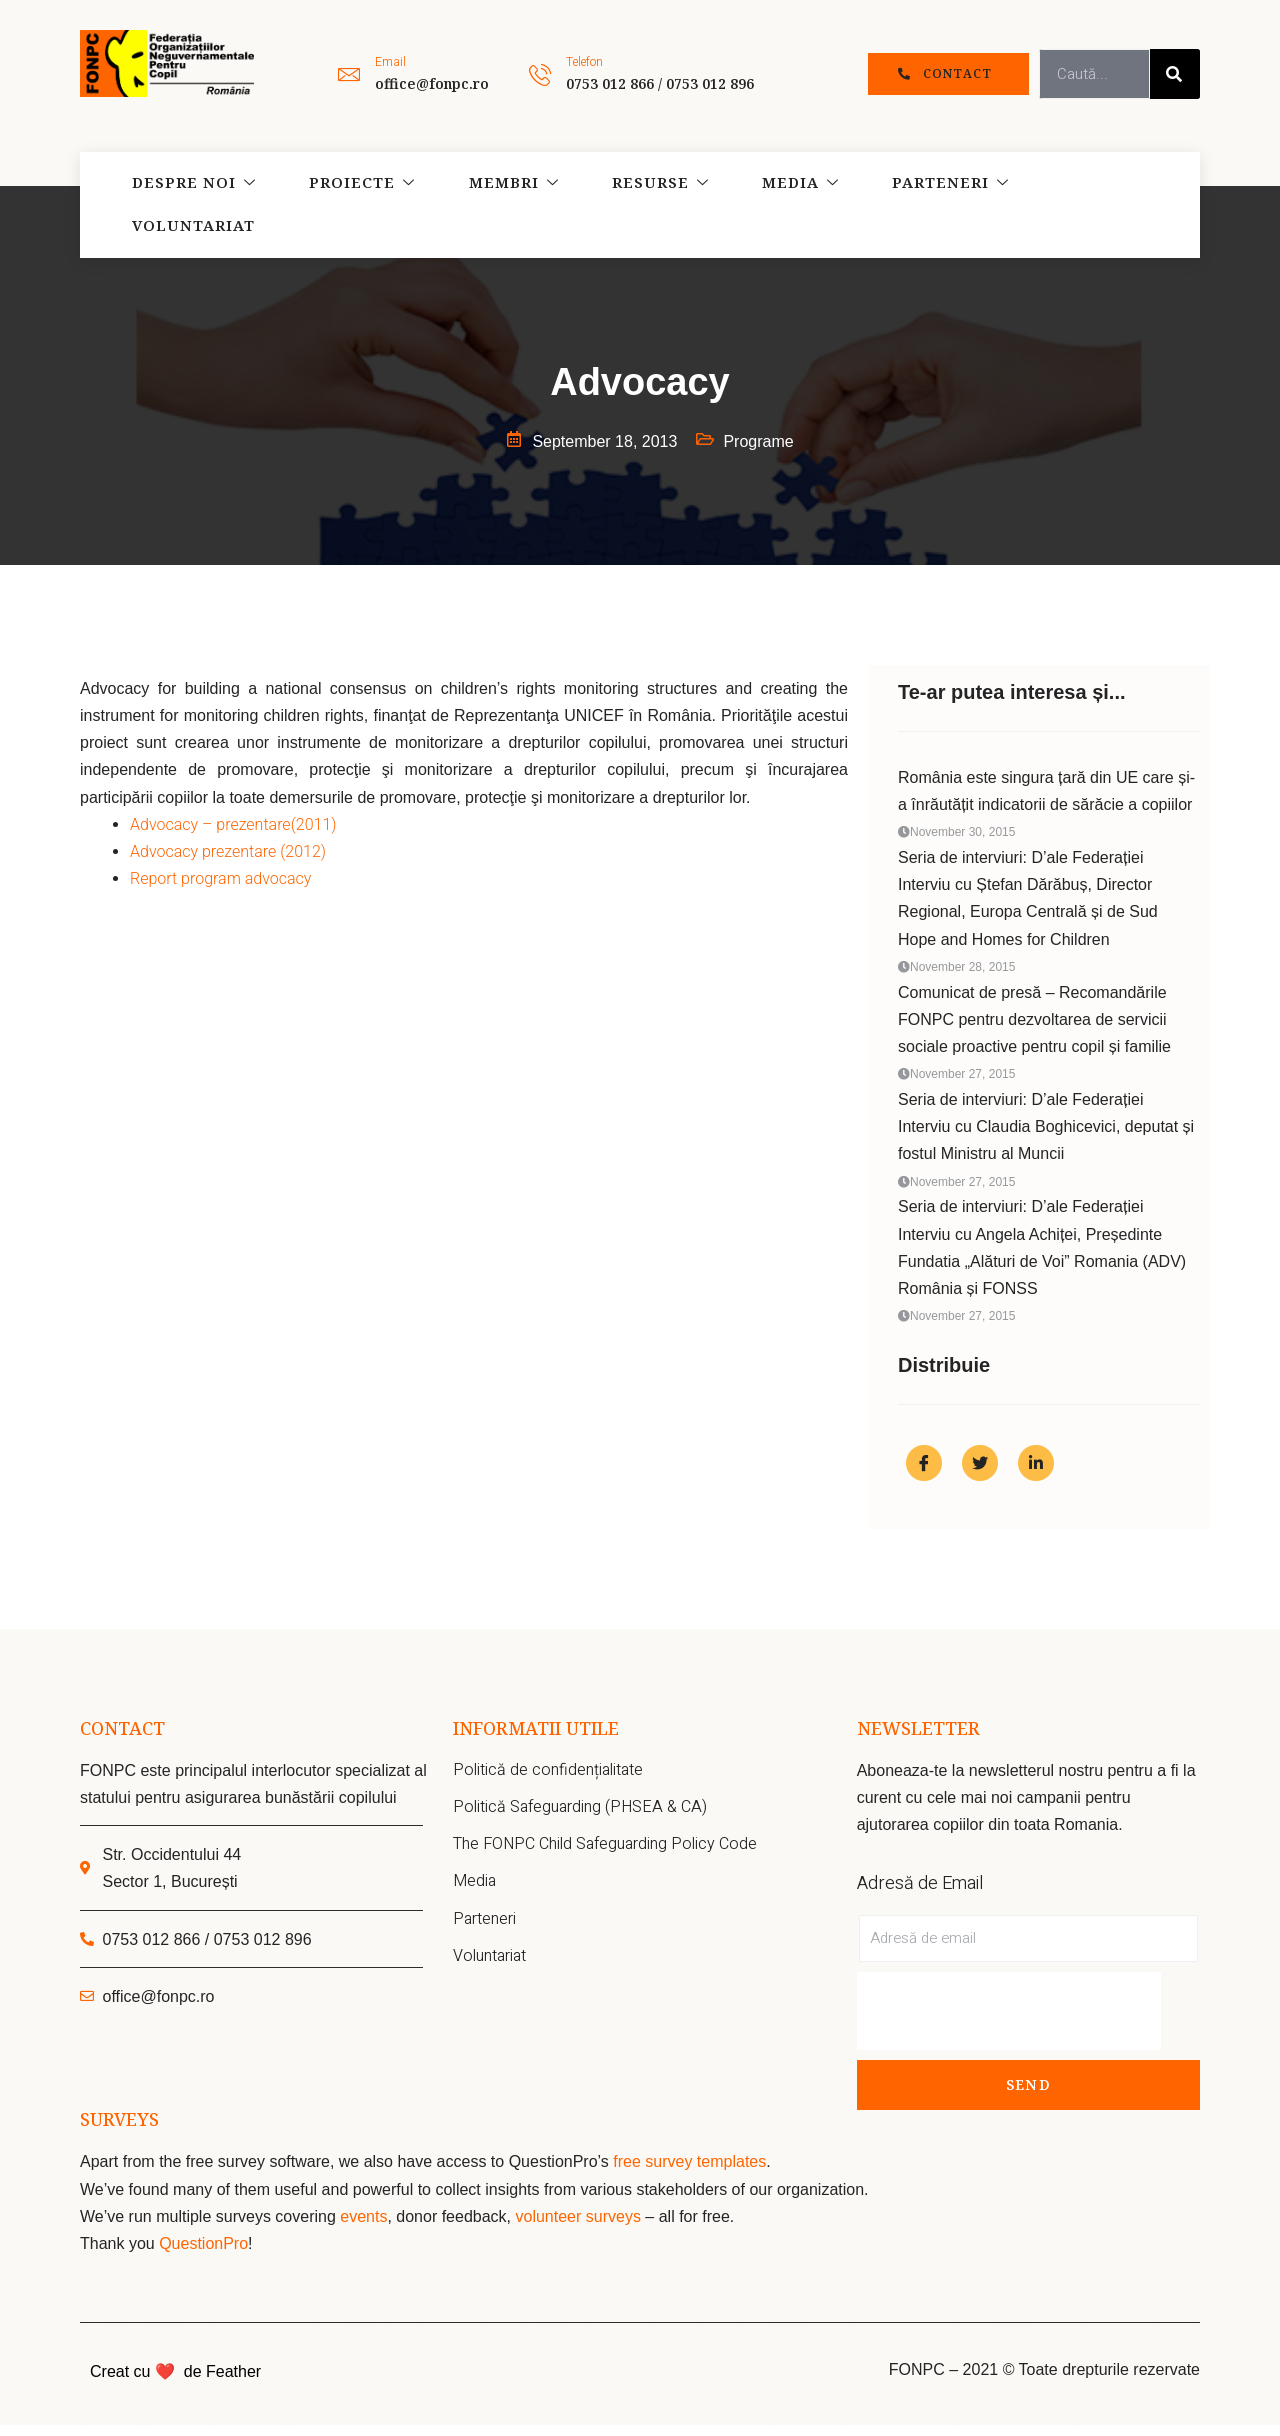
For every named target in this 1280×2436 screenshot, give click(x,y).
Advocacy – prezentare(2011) (233, 824)
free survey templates (689, 2172)
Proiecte (344, 205)
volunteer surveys (580, 2227)
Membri (487, 205)
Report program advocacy (220, 878)
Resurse (626, 205)
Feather (233, 2382)
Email (390, 62)
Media (758, 205)
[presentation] (1009, 2022)
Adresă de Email (920, 1894)
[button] (948, 74)
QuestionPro (203, 2254)
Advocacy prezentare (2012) (228, 851)
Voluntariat (1062, 205)
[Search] (1175, 74)
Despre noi (184, 205)
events (363, 2227)
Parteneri (900, 205)
